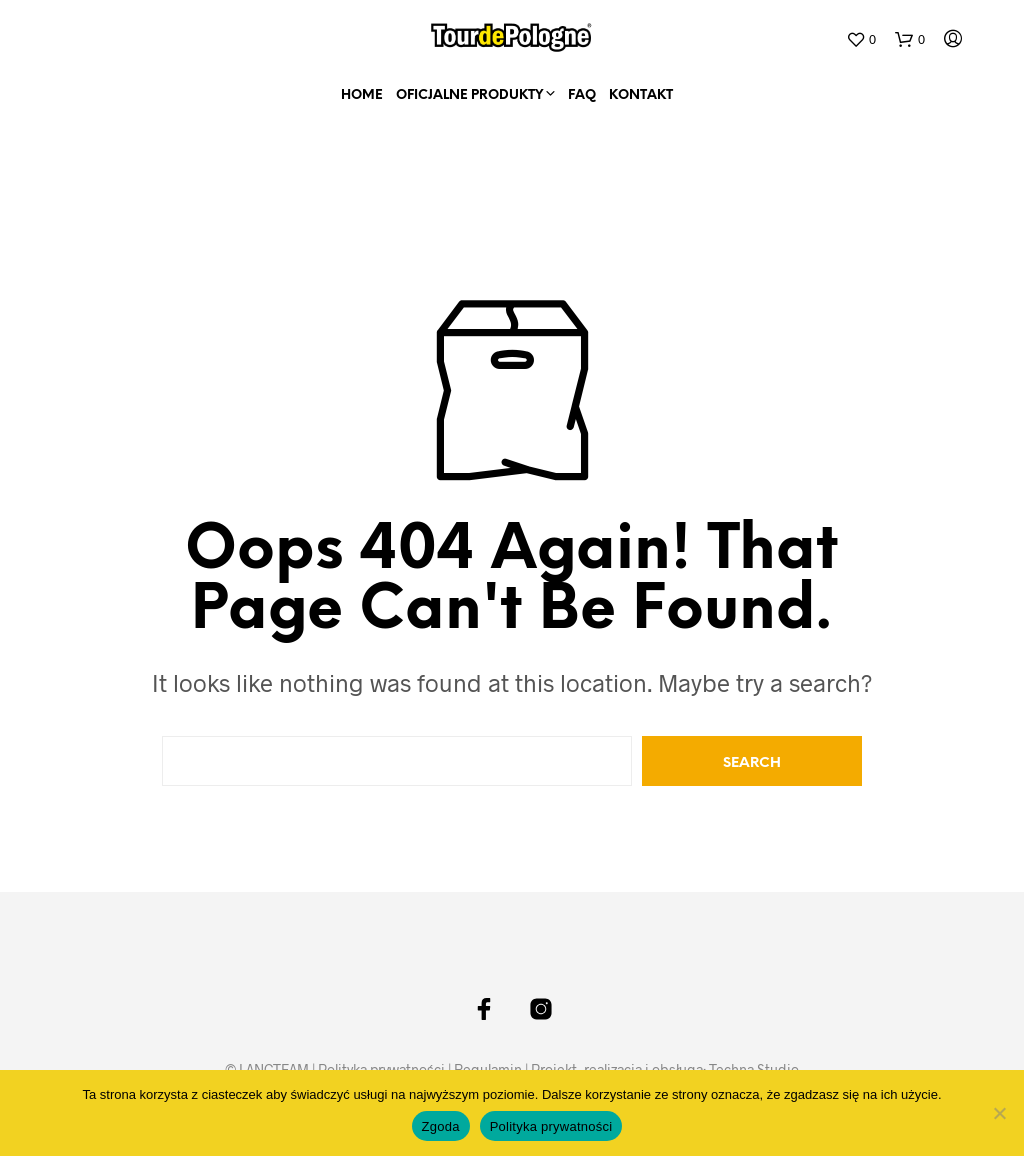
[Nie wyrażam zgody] (999, 1113)
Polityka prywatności (551, 1126)
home (362, 95)
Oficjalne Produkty (469, 95)
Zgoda (441, 1126)
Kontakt (641, 95)
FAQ (582, 95)
